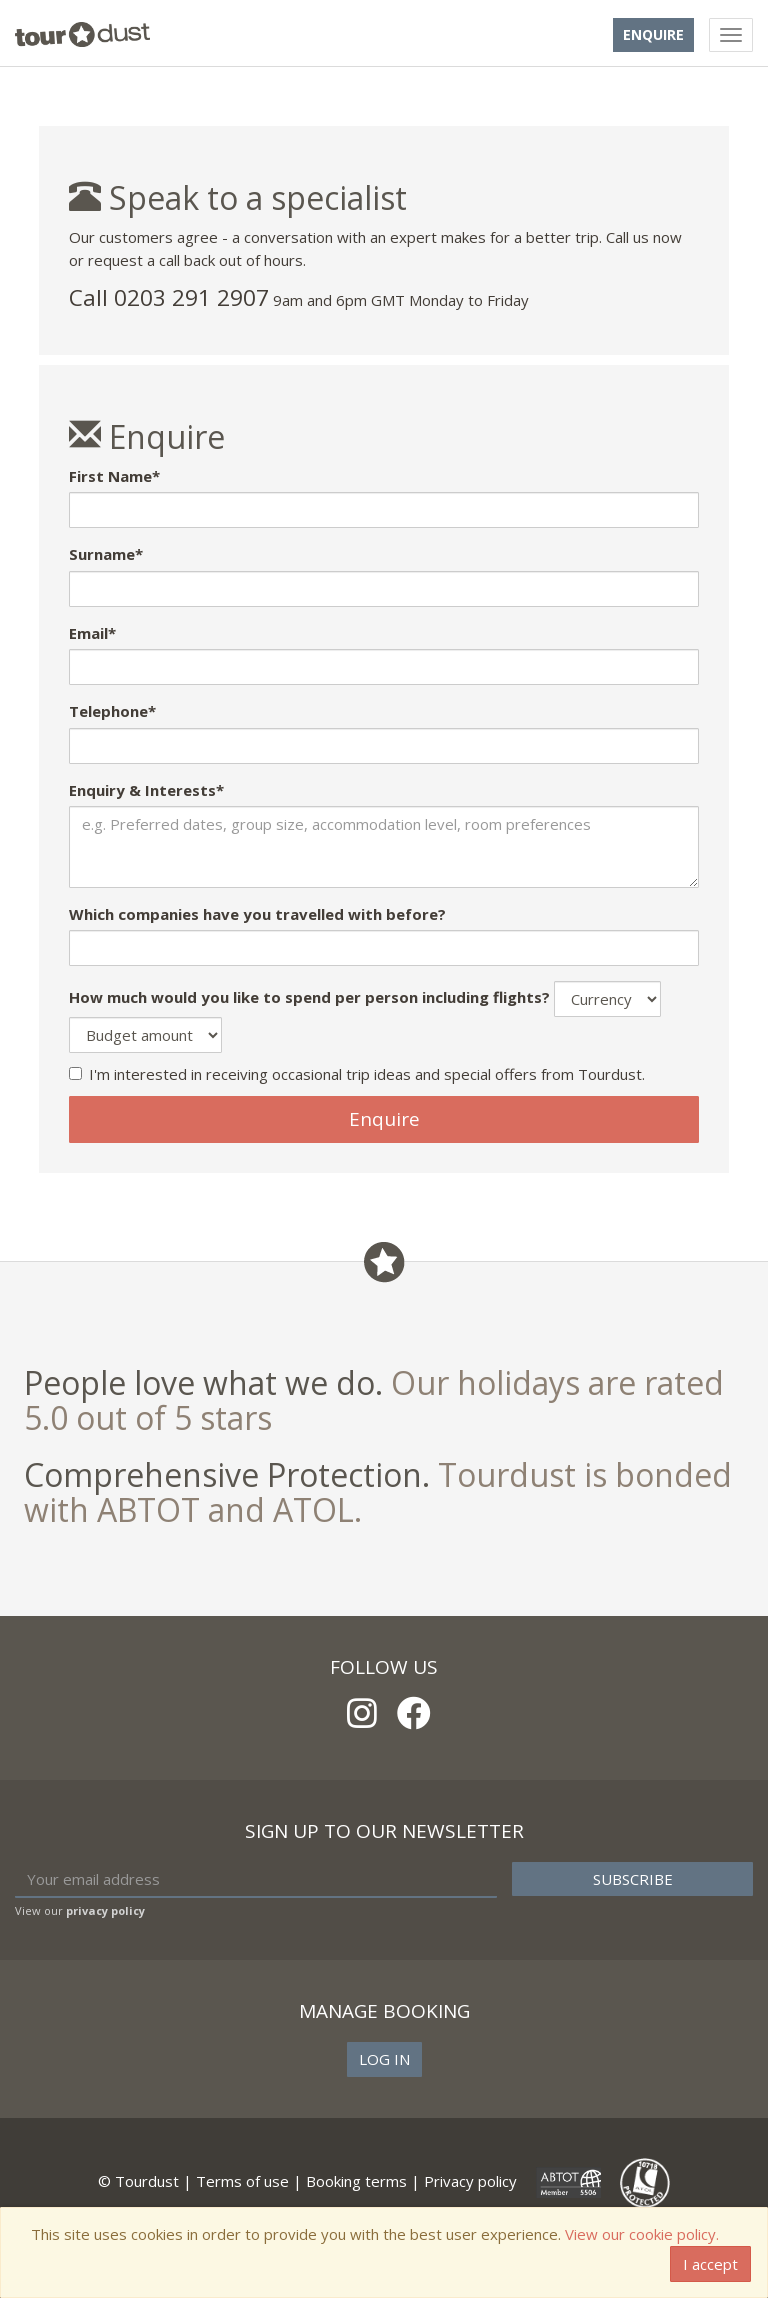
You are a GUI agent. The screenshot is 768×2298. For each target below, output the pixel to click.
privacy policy (105, 1910)
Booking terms (356, 2181)
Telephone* (112, 711)
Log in (384, 2059)
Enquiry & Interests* (146, 790)
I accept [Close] (710, 2264)
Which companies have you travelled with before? (257, 914)
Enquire (653, 34)
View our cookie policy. (642, 2234)
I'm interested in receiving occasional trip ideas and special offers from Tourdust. (357, 1074)
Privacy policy (470, 2181)
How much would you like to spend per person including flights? (309, 997)
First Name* (114, 476)
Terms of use (242, 2181)
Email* (92, 633)
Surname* (106, 554)
